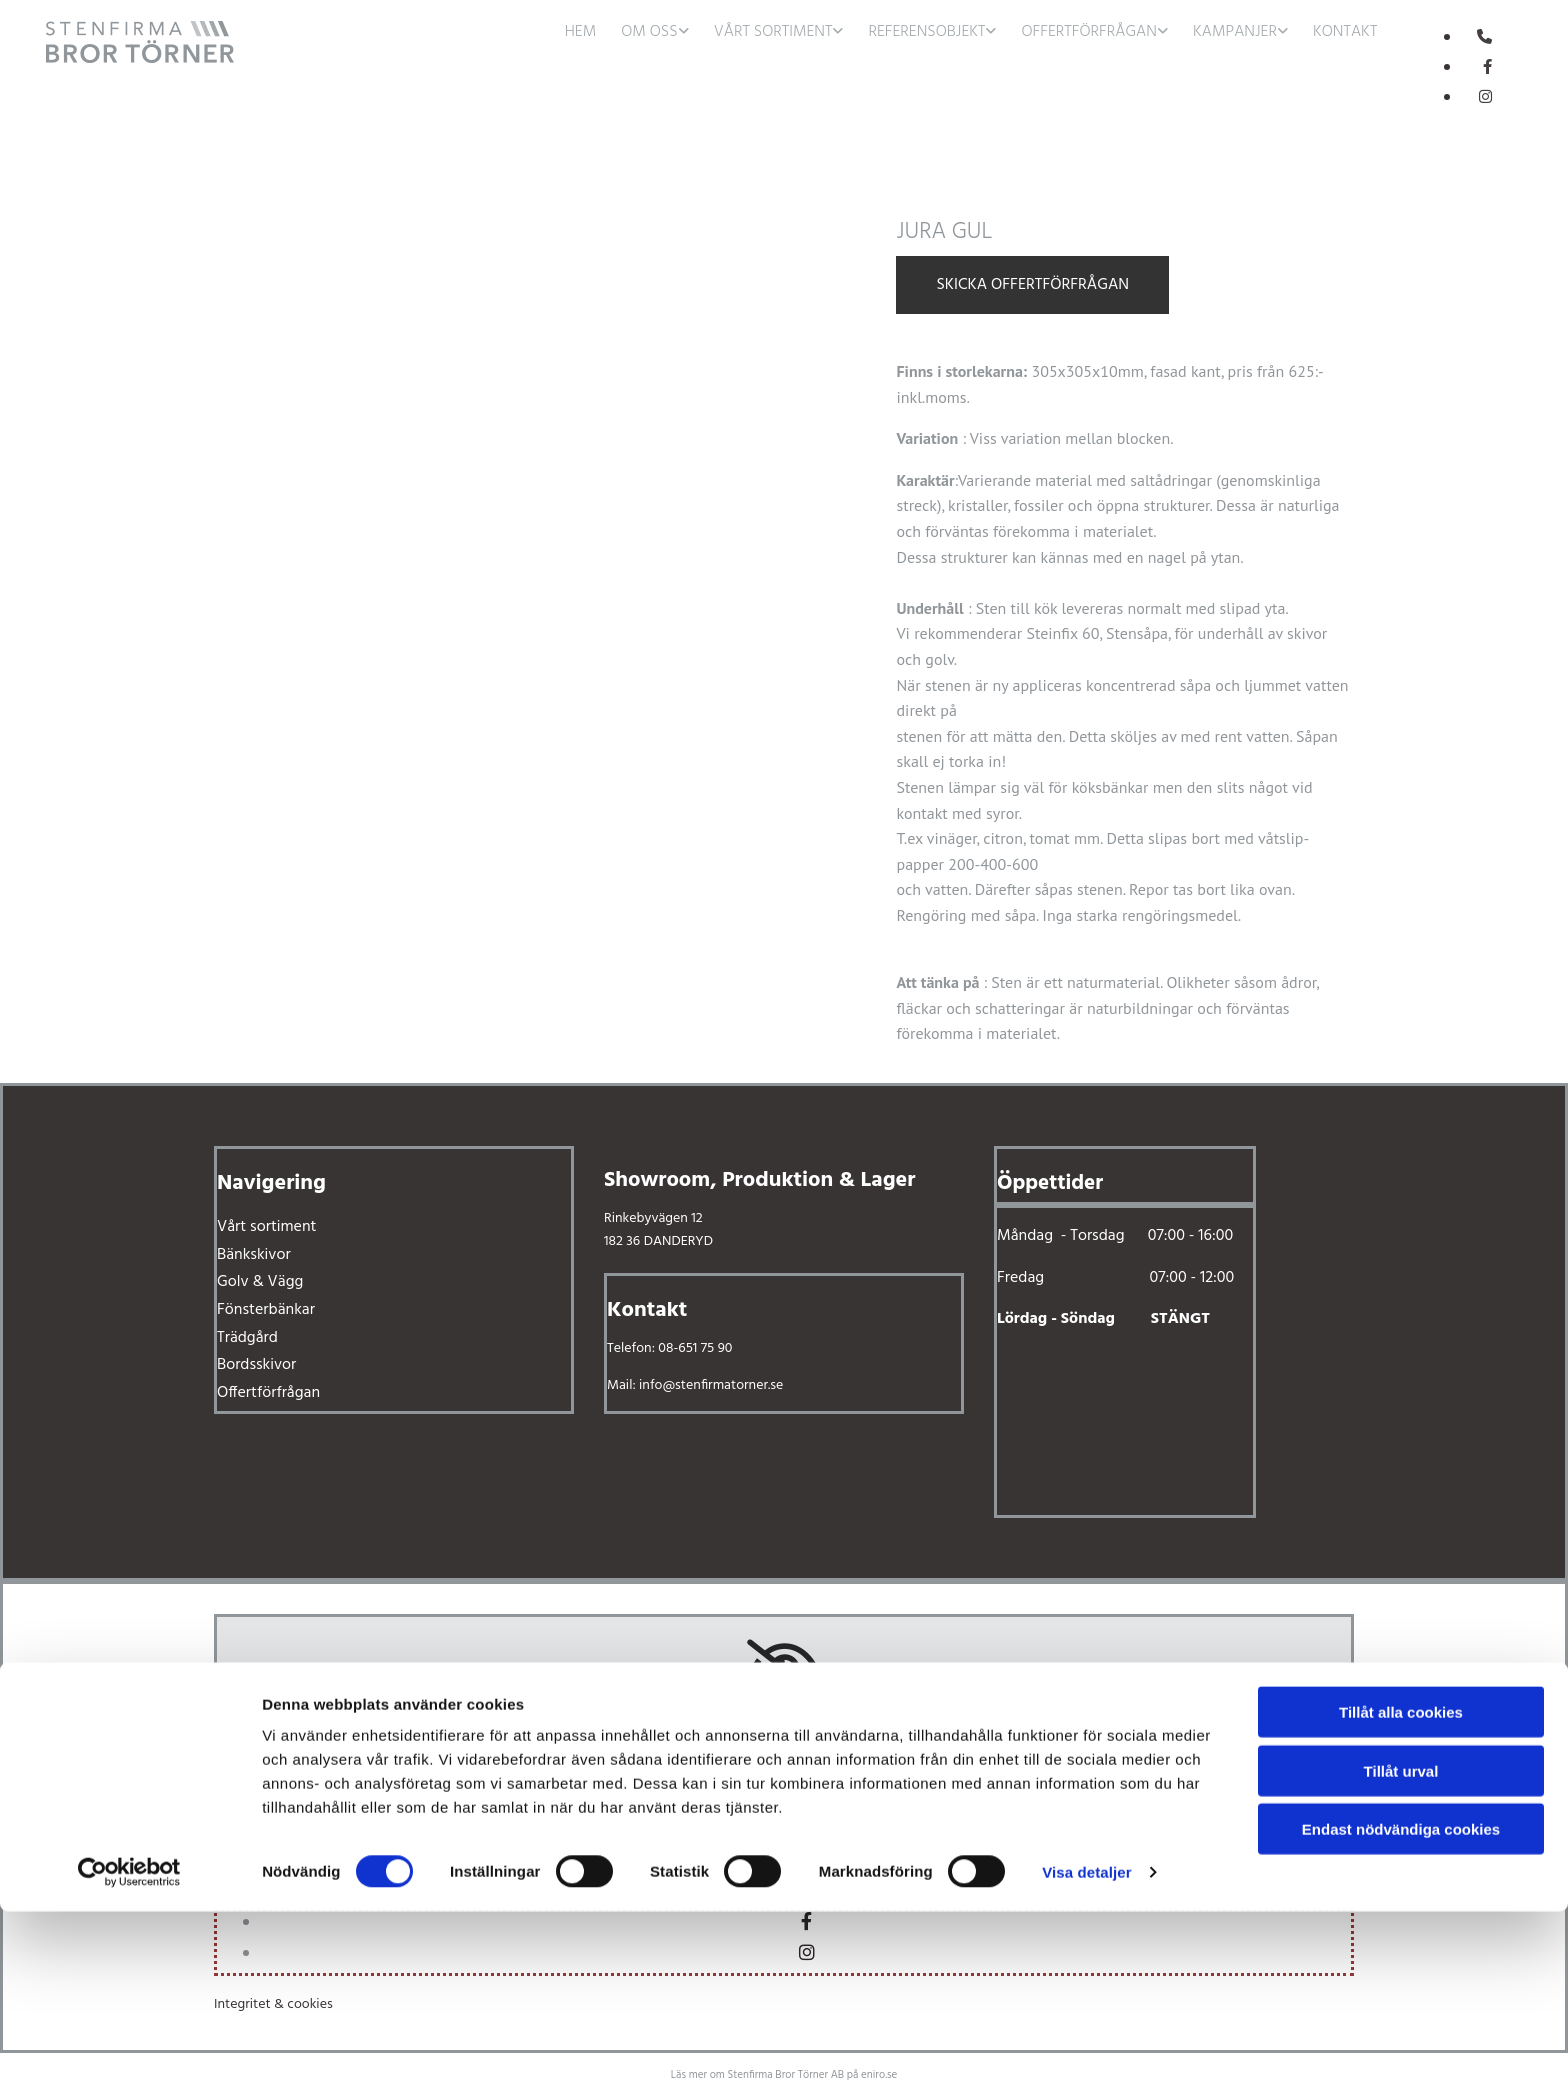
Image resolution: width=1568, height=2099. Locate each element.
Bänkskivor (254, 1255)
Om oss (649, 32)
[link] (662, 30)
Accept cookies (784, 1782)
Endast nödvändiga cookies (1401, 2016)
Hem (581, 32)
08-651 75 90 (695, 1348)
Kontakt (1345, 32)
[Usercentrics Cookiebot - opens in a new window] (129, 2060)
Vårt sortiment (773, 32)
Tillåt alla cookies (1401, 1899)
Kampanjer (1235, 32)
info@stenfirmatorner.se (711, 1385)
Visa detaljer (1086, 2059)
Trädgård (247, 1338)
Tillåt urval (1401, 1958)
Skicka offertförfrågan (1032, 285)
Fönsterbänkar (266, 1310)
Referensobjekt (926, 32)
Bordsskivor (256, 1365)
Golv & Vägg (260, 1282)
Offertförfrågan (1089, 32)
